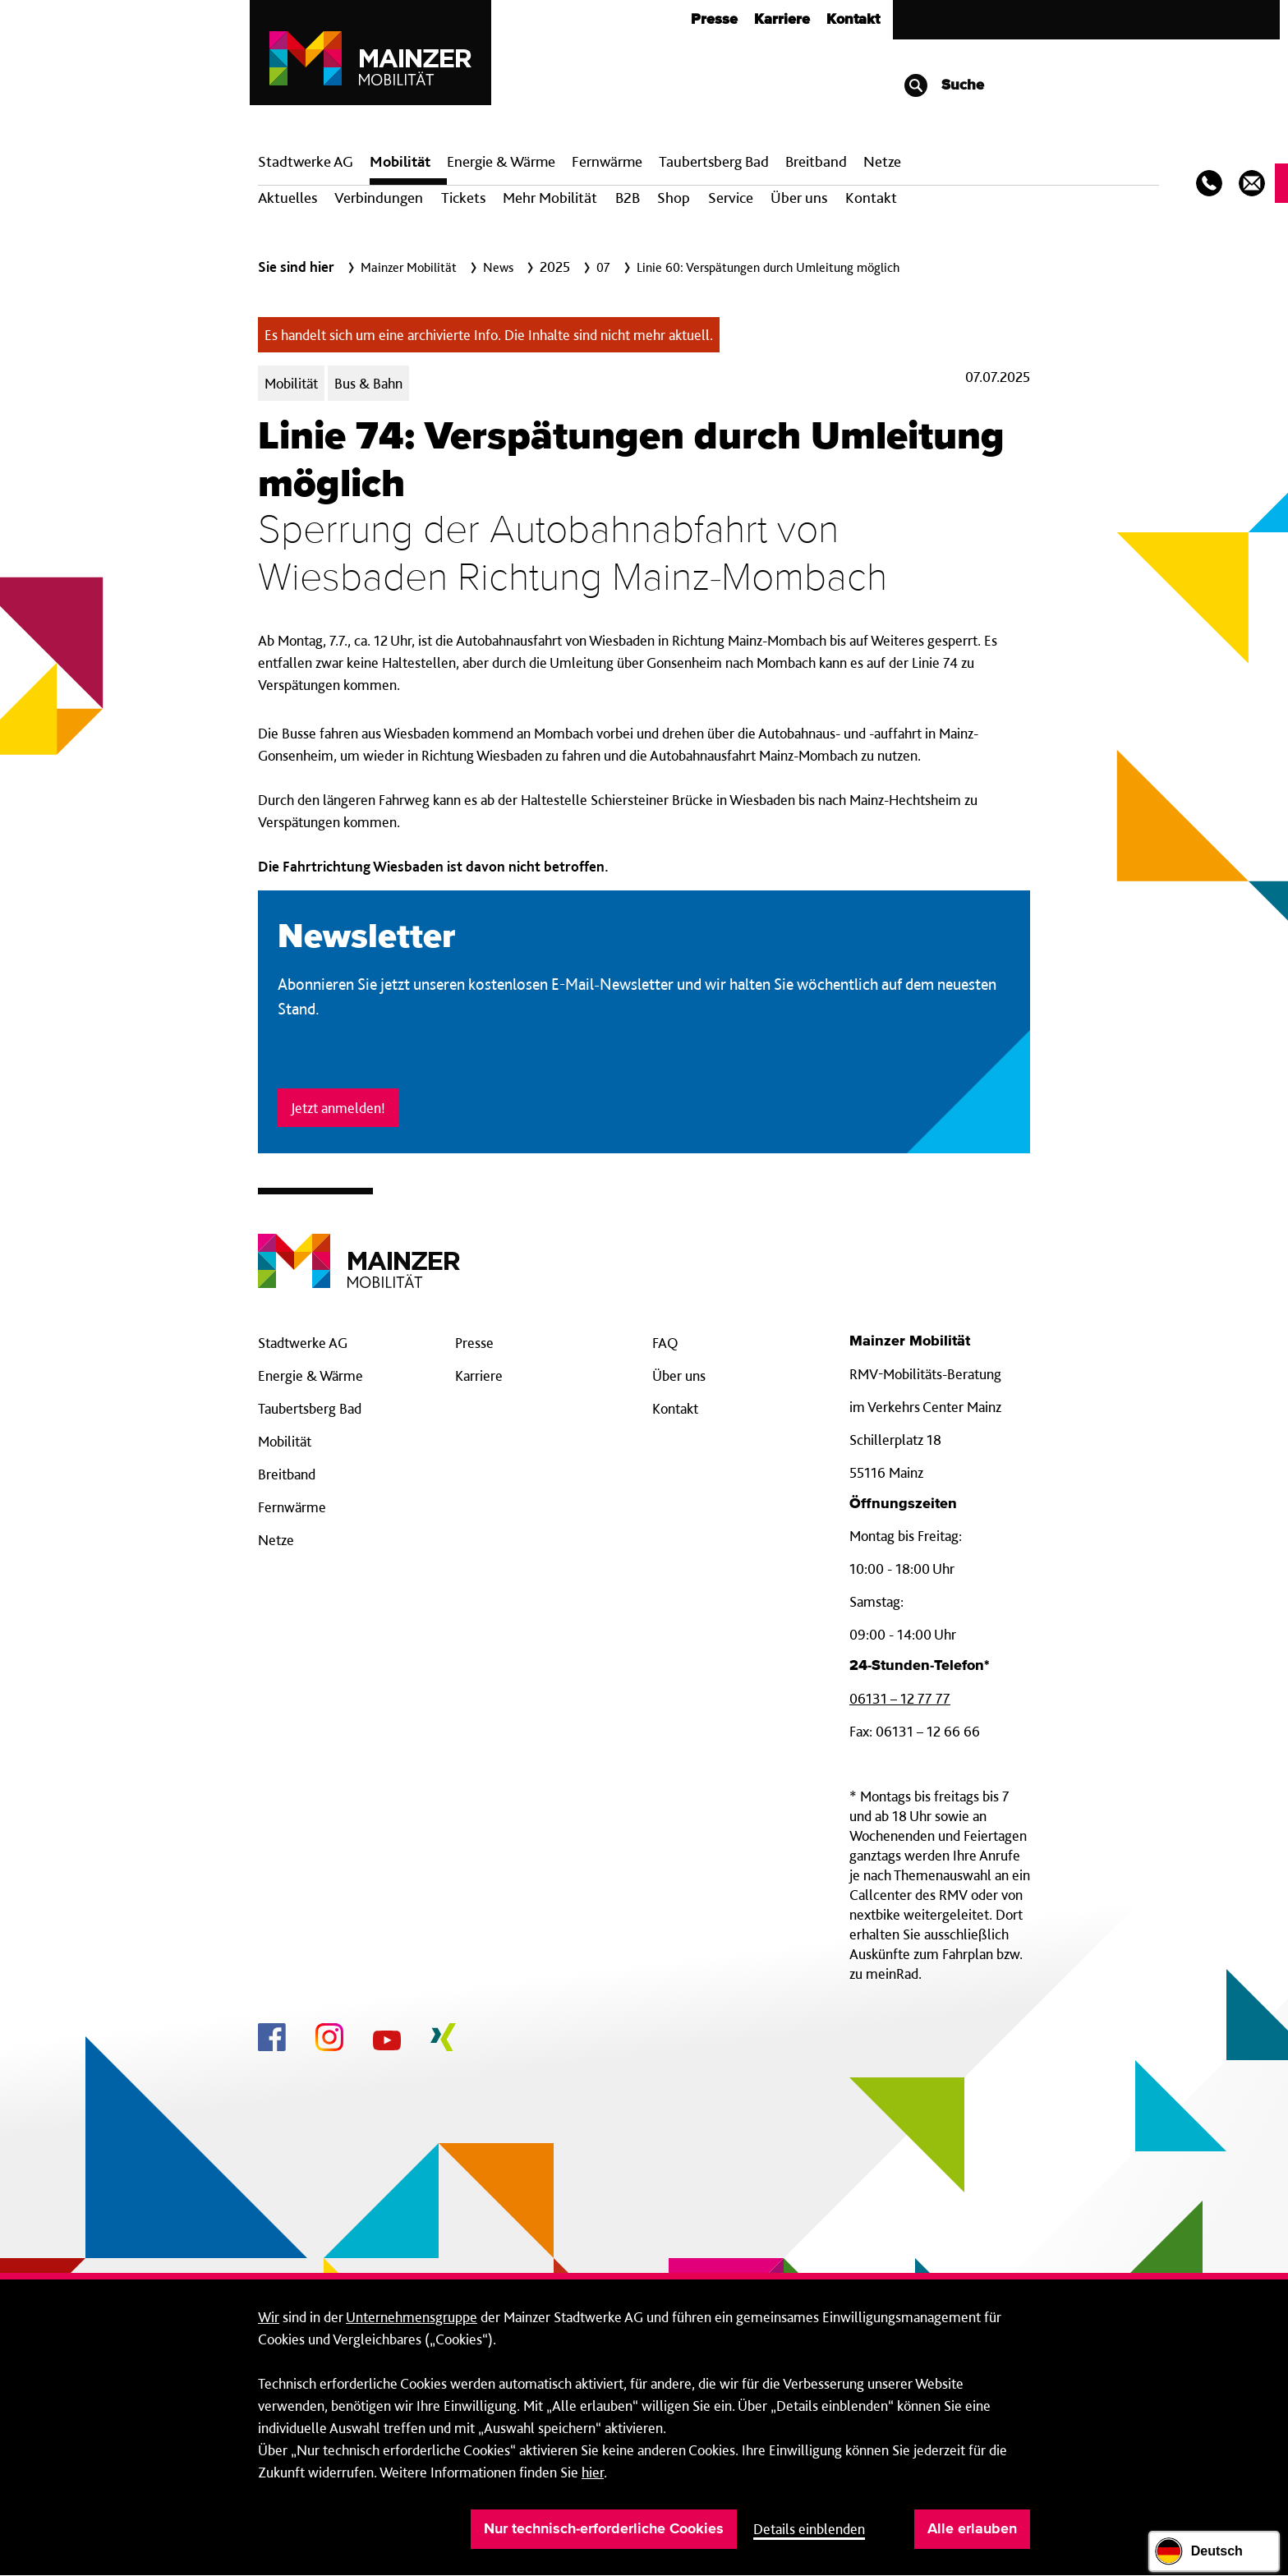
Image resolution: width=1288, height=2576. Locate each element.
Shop (673, 197)
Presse (714, 19)
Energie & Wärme (501, 161)
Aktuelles (287, 197)
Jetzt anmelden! (338, 1107)
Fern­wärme (607, 161)
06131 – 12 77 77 (899, 1698)
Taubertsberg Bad (714, 161)
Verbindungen (378, 197)
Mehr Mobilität (550, 197)
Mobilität (400, 161)
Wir (268, 2316)
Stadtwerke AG (305, 161)
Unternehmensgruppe (411, 2316)
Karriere (782, 19)
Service (730, 197)
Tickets (463, 197)
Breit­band (816, 161)
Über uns (798, 197)
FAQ (665, 1342)
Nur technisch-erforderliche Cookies (604, 2529)
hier (593, 2472)
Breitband (286, 1474)
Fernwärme (292, 1507)
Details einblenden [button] (809, 2528)
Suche (943, 85)
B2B (627, 197)
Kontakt (853, 19)
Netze (882, 161)
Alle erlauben (972, 2529)
